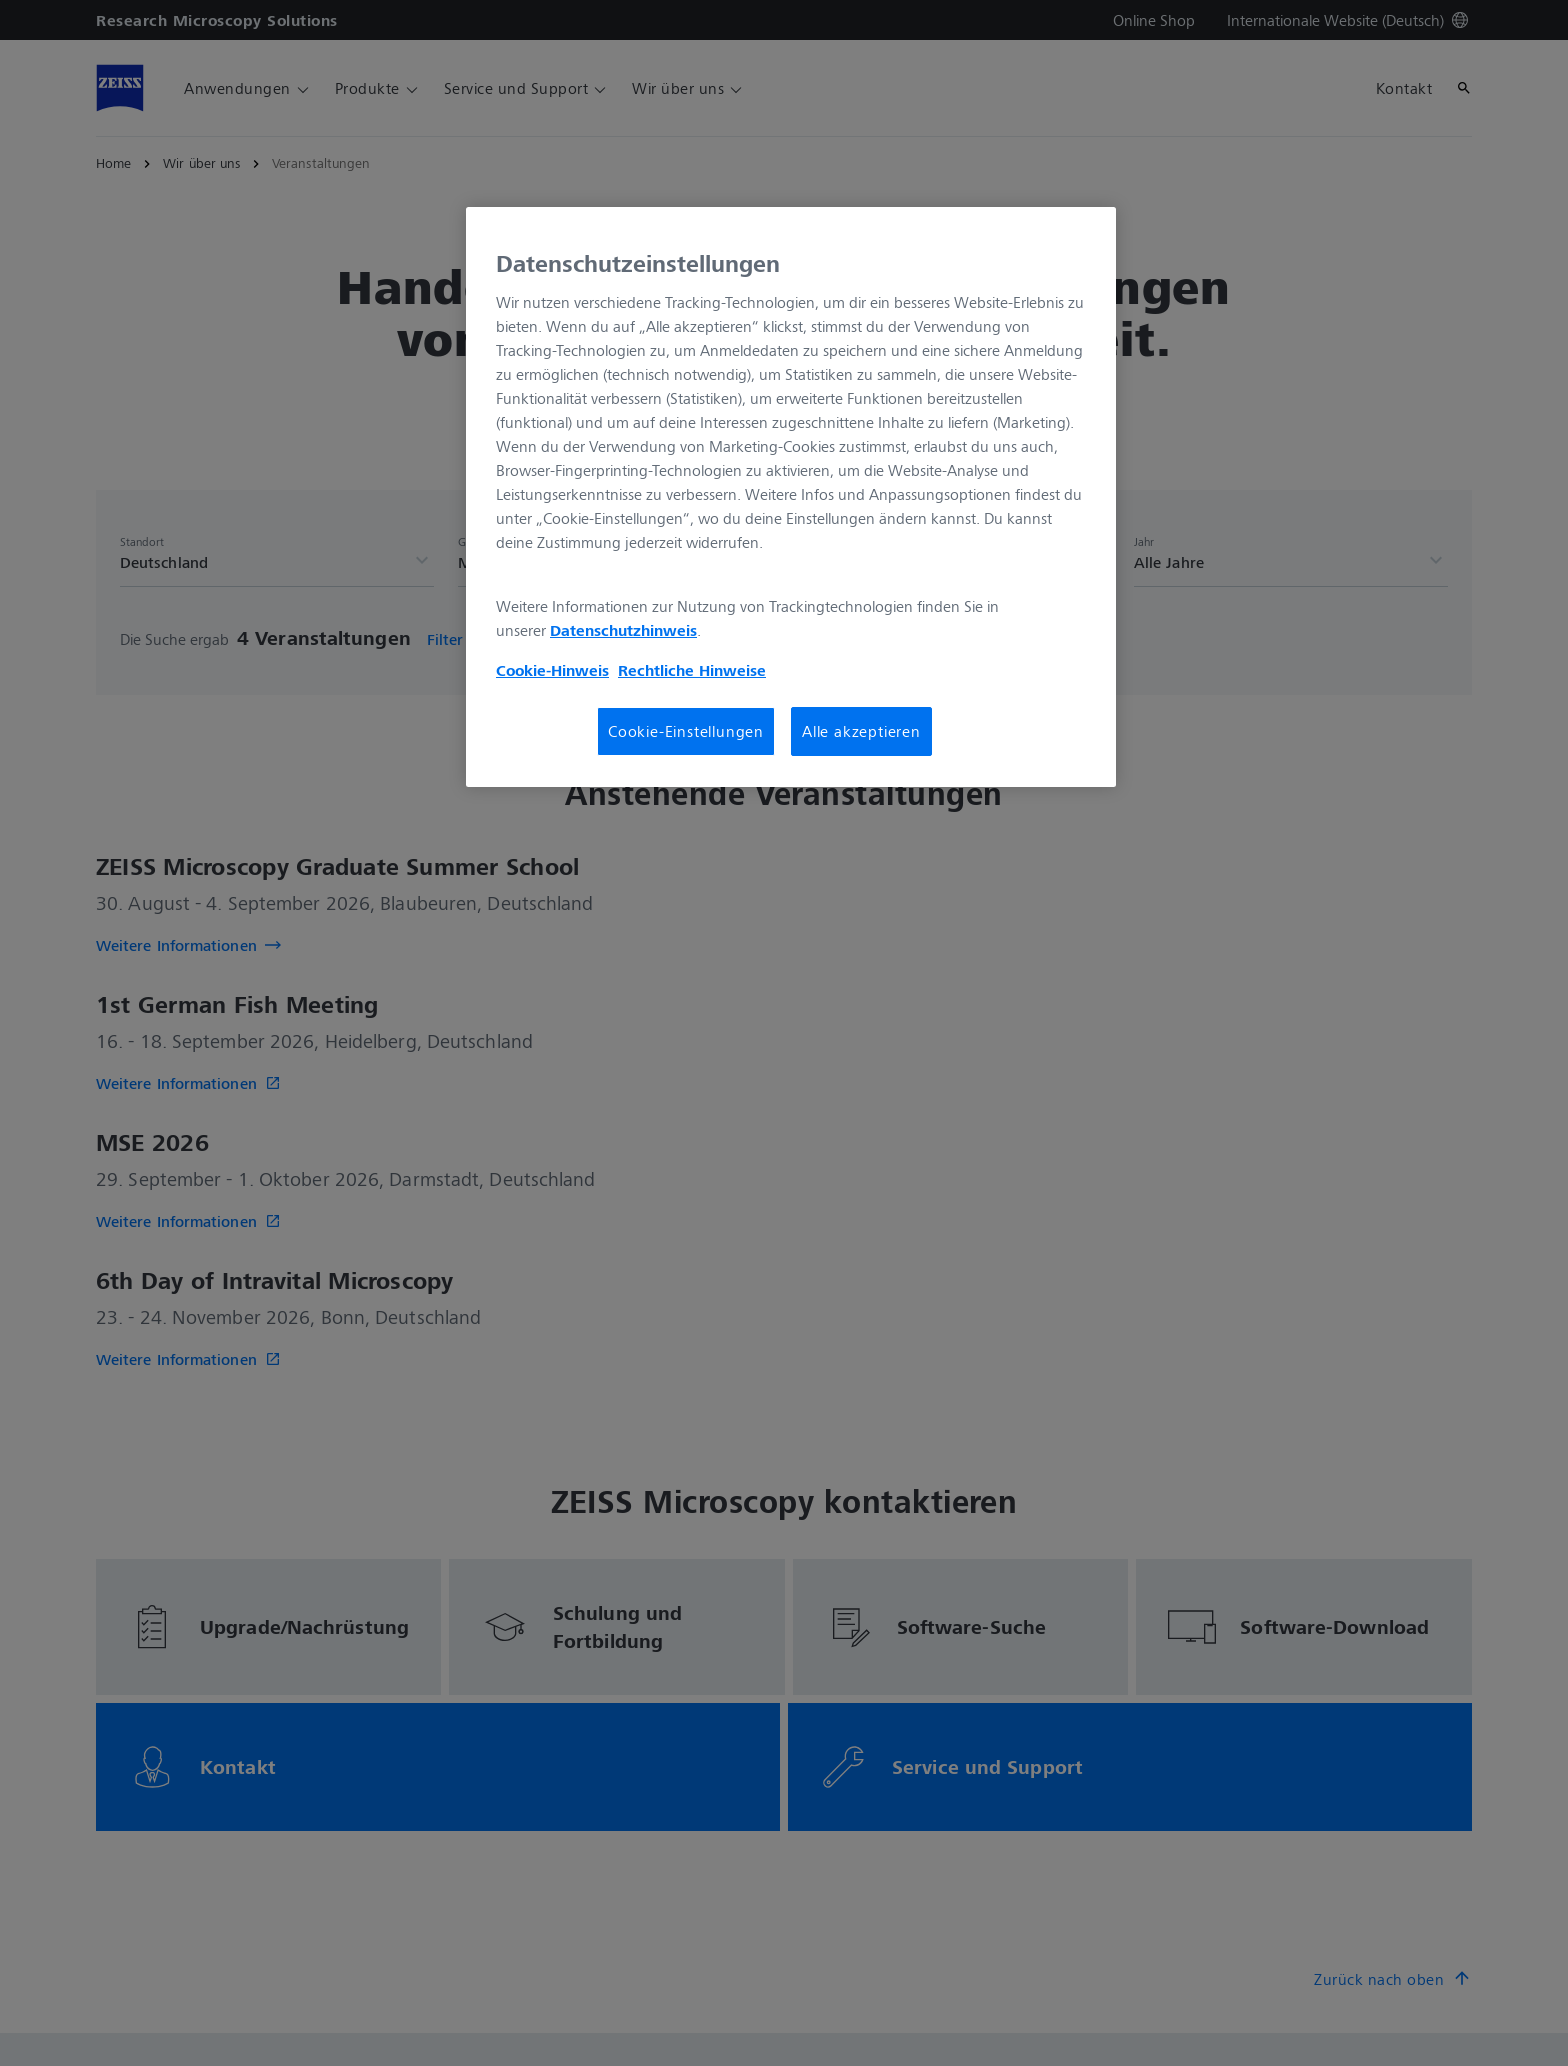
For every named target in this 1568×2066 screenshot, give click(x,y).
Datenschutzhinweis (623, 630)
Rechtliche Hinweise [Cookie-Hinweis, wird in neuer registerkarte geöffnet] (692, 670)
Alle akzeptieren (861, 731)
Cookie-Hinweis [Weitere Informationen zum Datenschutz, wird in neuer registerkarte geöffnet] (552, 670)
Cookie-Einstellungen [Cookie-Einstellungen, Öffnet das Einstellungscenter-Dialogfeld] (686, 731)
